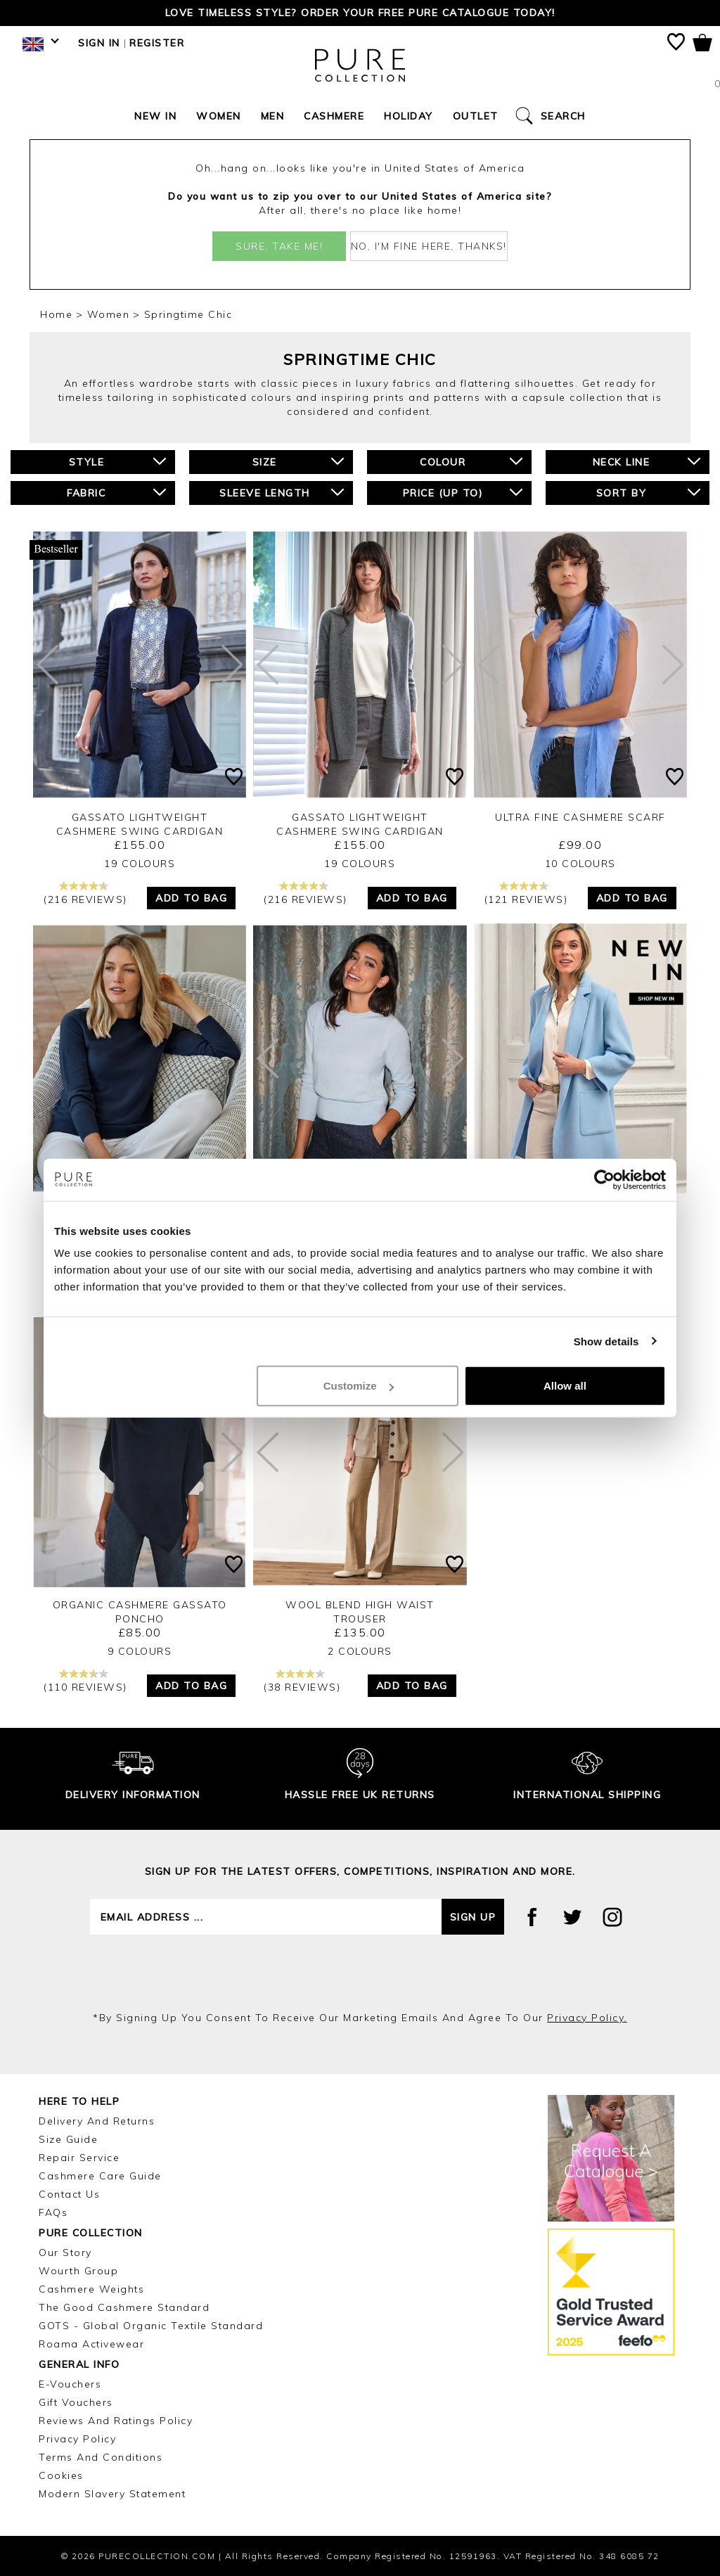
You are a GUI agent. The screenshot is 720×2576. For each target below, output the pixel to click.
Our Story (65, 2252)
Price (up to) (462, 492)
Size (298, 461)
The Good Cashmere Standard (124, 2307)
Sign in (99, 43)
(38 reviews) (302, 1681)
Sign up (473, 1917)
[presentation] (360, 1972)
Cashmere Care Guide (100, 2176)
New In (155, 116)
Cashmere (334, 116)
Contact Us (69, 2194)
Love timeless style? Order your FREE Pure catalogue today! (360, 12)
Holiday (408, 116)
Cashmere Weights (91, 2289)
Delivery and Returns (97, 2121)
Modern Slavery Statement (112, 2493)
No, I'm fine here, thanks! (429, 246)
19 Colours (139, 863)
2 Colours (360, 1651)
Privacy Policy (77, 2439)
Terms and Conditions (100, 2457)
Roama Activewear (91, 2344)
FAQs (53, 2212)
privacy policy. (587, 2017)
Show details (606, 1341)
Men (273, 116)
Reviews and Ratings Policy (116, 2420)
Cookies (61, 2475)
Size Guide (68, 2139)
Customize (358, 1386)
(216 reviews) (85, 893)
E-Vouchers (70, 2384)
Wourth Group (78, 2270)
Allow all (565, 1386)
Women (218, 116)
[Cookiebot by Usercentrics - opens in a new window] (604, 1179)
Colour (471, 461)
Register (156, 43)
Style (117, 461)
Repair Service (79, 2157)
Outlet (476, 116)
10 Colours (580, 863)
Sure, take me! (279, 246)
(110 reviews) (85, 1681)
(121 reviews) (526, 893)
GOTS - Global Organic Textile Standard (151, 2325)
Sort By (648, 492)
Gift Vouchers (76, 2402)
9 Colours (140, 1651)
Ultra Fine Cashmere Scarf (580, 817)
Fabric (116, 492)
